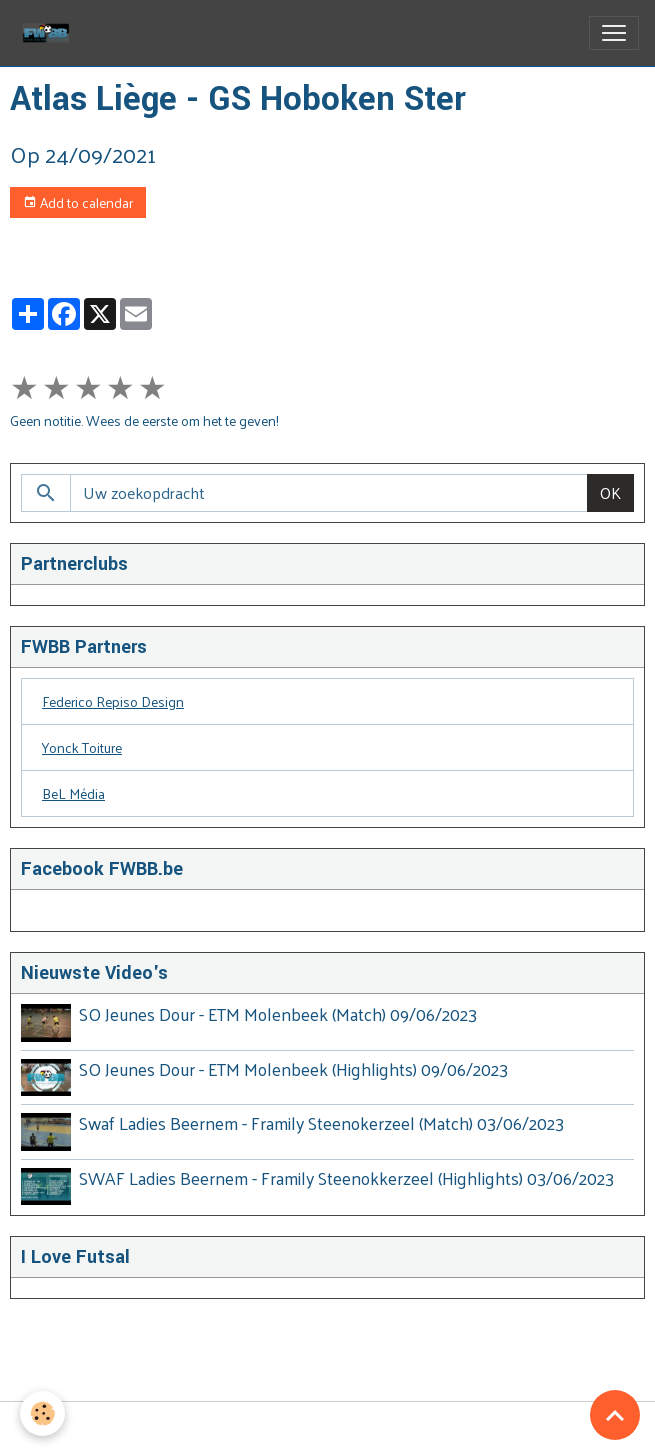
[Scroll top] (615, 1415)
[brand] (50, 33)
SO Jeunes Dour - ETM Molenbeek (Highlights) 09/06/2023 (293, 1069)
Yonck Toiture (82, 747)
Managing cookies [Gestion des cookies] (328, 1428)
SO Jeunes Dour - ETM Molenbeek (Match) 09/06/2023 (278, 1014)
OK (610, 492)
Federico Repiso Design (113, 701)
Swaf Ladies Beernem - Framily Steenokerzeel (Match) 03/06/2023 (321, 1123)
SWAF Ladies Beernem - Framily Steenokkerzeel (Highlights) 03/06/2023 (346, 1178)
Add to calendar (78, 202)
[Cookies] (42, 1413)
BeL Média (73, 793)
